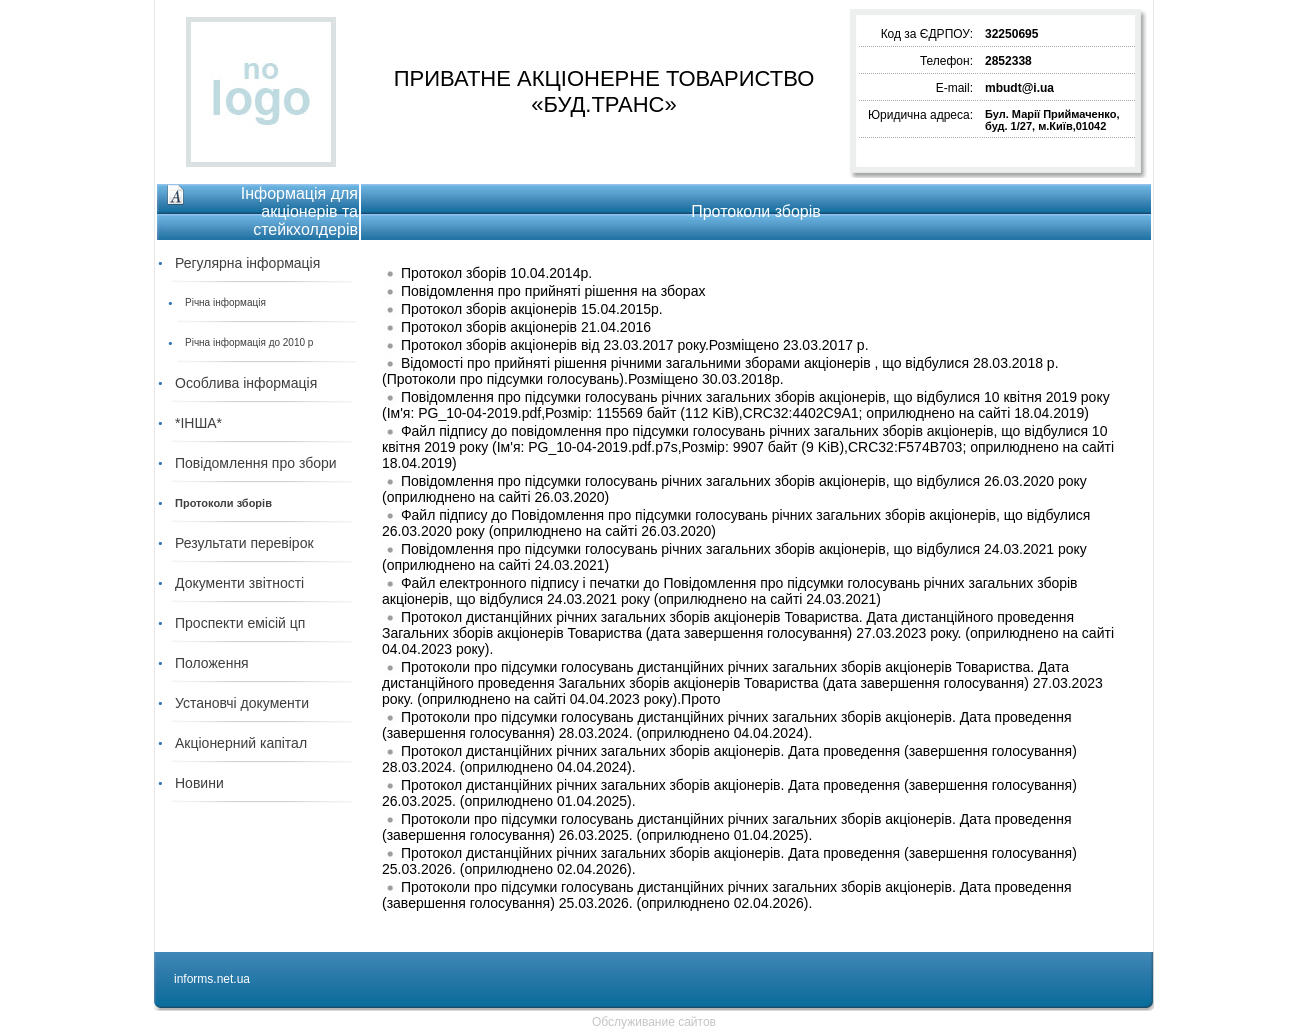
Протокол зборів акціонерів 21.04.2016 (526, 327)
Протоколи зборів (223, 503)
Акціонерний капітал (241, 743)
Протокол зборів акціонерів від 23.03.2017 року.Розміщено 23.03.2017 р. (635, 345)
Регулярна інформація (247, 263)
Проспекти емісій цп (240, 623)
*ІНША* (198, 423)
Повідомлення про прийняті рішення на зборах (553, 291)
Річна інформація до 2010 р (249, 342)
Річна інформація (225, 302)
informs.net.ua (212, 979)
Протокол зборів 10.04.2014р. (496, 273)
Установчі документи (242, 703)
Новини (199, 783)
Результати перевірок (244, 543)
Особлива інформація (246, 383)
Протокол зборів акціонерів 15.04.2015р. (532, 309)
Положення (212, 663)
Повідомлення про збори (256, 463)
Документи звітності (239, 583)
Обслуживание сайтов (654, 1022)
